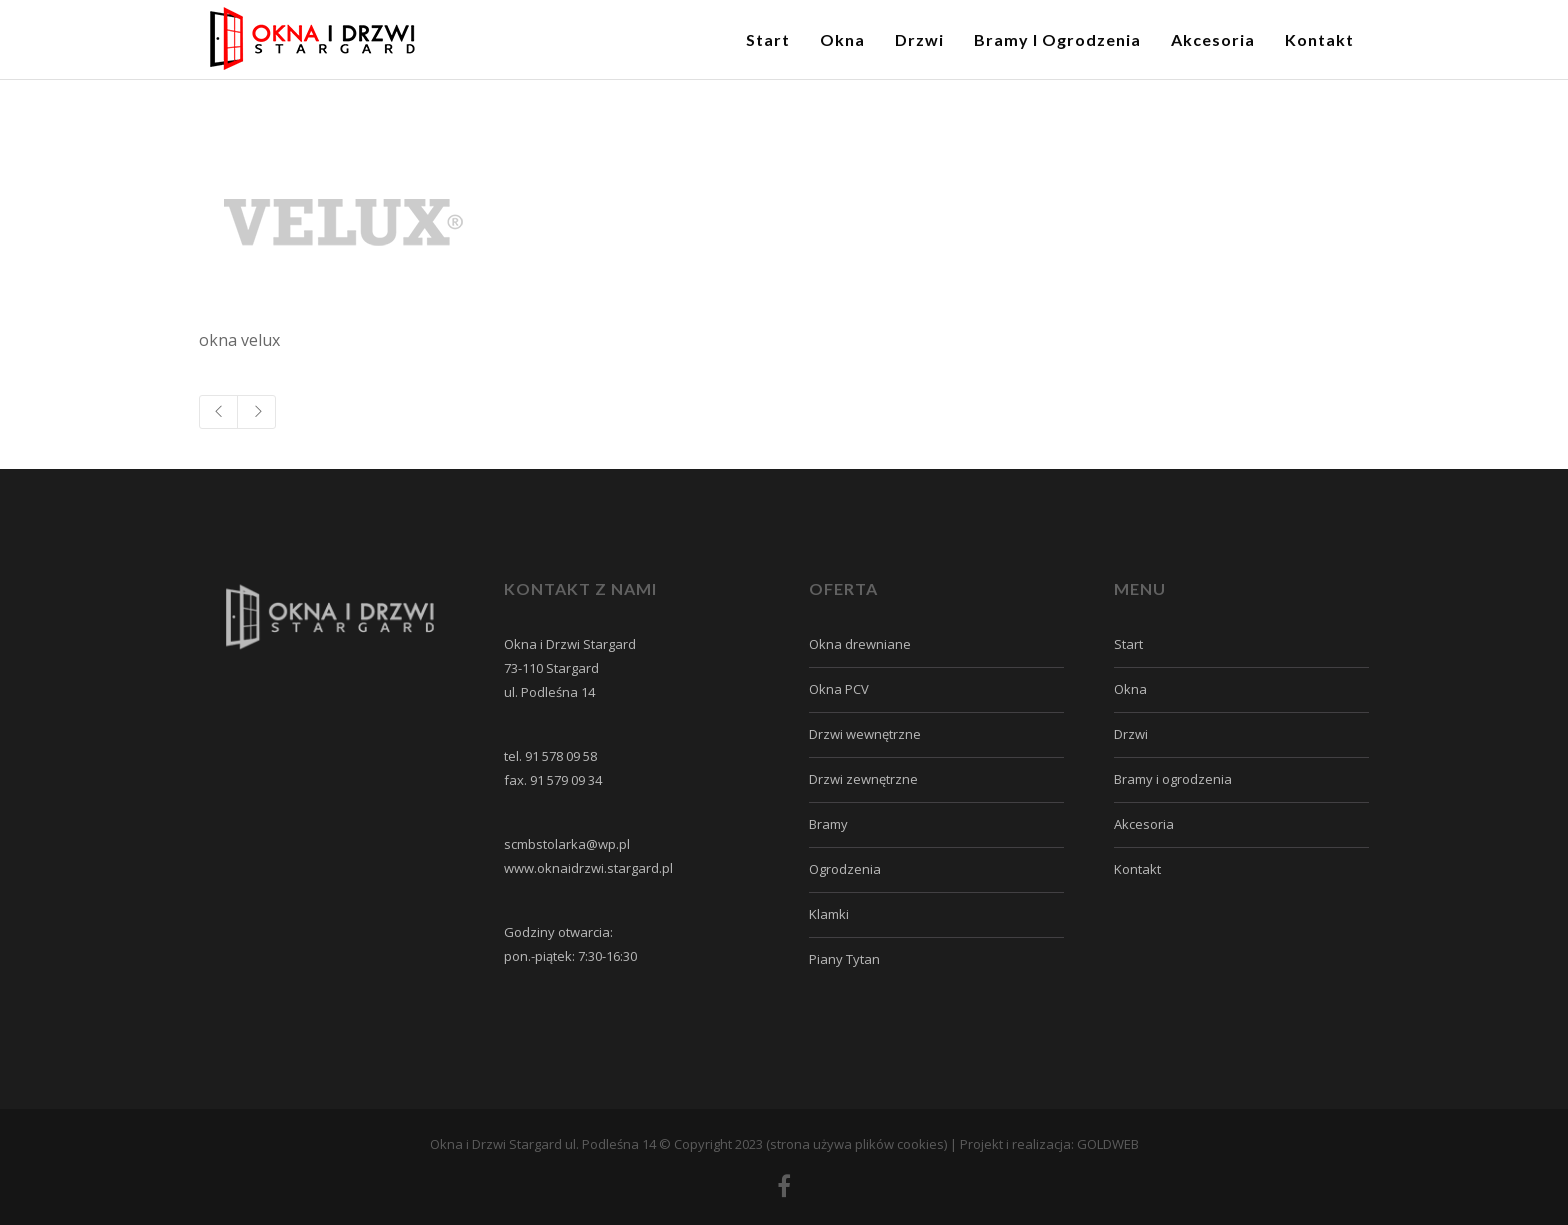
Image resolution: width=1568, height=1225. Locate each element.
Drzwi (1131, 734)
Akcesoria (1144, 824)
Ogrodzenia (845, 869)
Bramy (828, 824)
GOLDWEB (1108, 1144)
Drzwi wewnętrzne (865, 734)
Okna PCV (839, 689)
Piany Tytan (844, 959)
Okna (1130, 689)
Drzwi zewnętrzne (863, 779)
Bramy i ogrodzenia (1173, 779)
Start (1128, 644)
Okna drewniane (860, 644)
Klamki (829, 914)
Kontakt (1137, 869)
